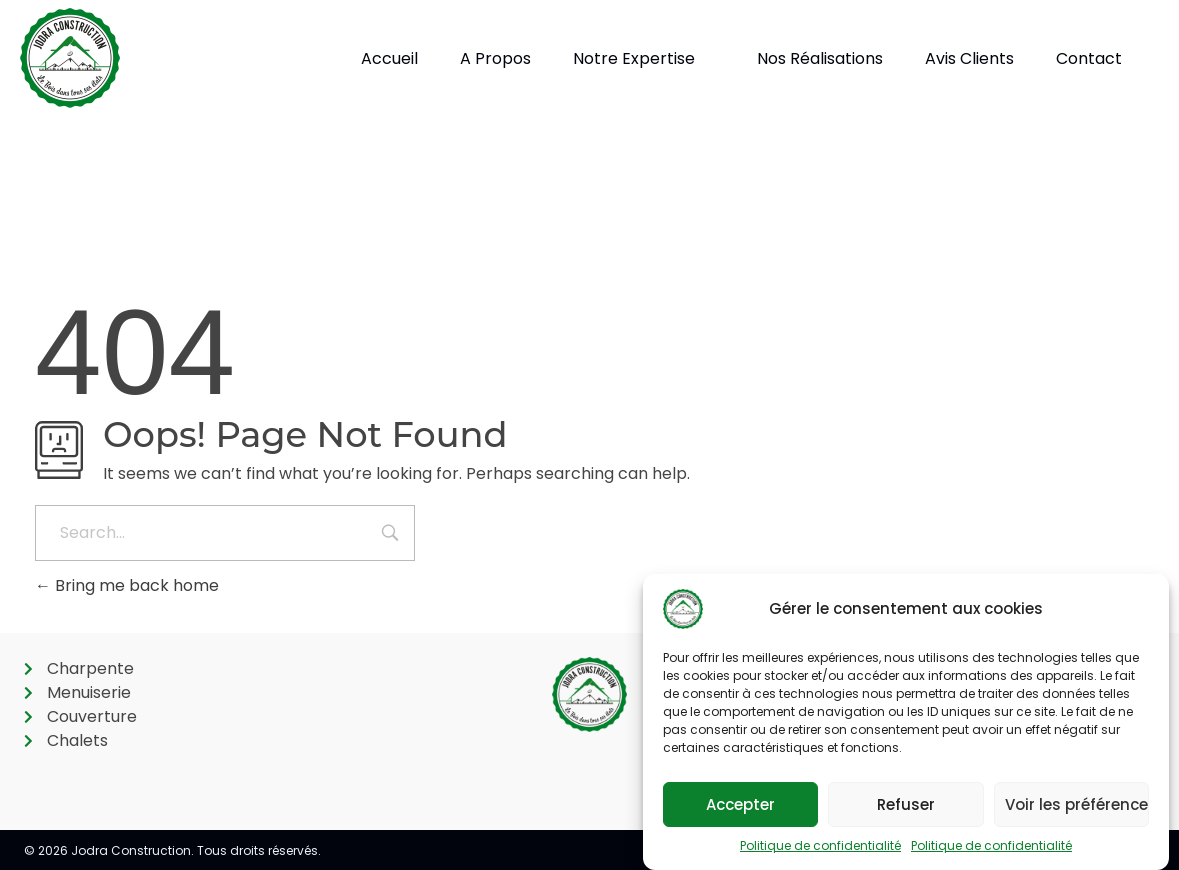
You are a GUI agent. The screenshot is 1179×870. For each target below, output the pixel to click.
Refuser (906, 804)
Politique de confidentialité (820, 845)
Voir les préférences (1077, 804)
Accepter (740, 804)
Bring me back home (127, 585)
